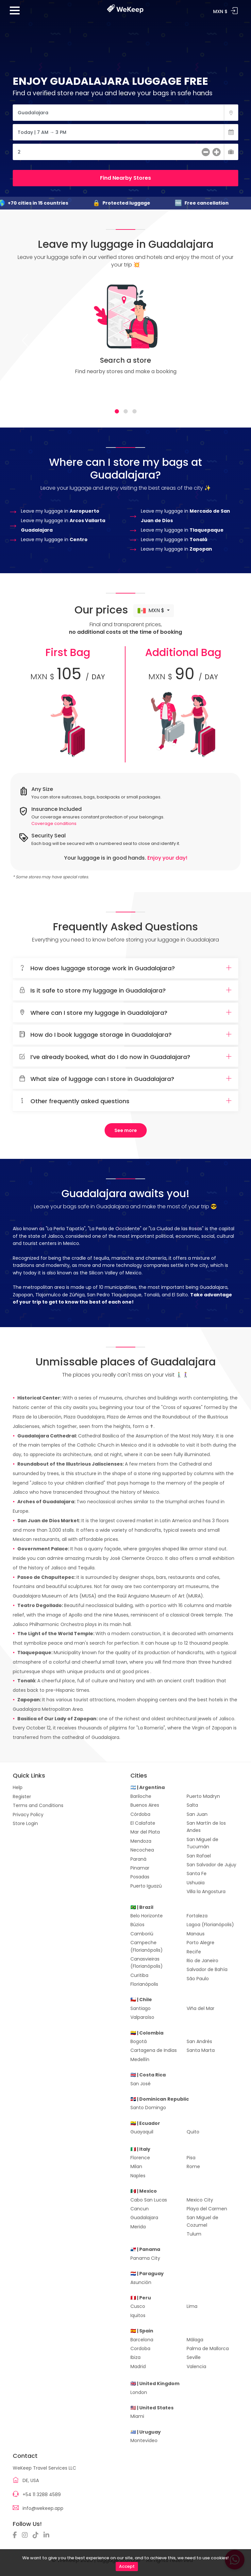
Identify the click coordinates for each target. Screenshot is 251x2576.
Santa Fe (197, 1873)
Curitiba (139, 1975)
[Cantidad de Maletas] (125, 152)
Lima (192, 2306)
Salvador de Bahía (207, 1969)
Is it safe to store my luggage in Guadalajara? (125, 990)
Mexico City (200, 2200)
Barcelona (141, 2339)
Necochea (142, 1850)
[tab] (117, 411)
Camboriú (141, 1933)
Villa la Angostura (206, 1891)
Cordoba (140, 2348)
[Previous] (25, 340)
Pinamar (139, 1868)
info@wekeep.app (43, 2508)
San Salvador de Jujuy (211, 1864)
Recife (194, 1951)
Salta (192, 1805)
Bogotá (138, 2041)
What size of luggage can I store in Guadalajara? (125, 1079)
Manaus (196, 1933)
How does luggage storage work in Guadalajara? (125, 968)
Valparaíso (142, 2017)
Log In (234, 11)
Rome (193, 2166)
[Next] (226, 340)
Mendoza (140, 1841)
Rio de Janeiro (202, 1960)
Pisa (191, 2157)
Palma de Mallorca (208, 2348)
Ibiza (135, 2357)
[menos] (205, 153)
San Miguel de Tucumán (202, 1843)
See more (125, 1130)
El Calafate (142, 1823)
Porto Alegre (200, 1942)
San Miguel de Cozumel (202, 2221)
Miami (137, 2416)
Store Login (25, 1823)
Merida (138, 2226)
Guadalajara (144, 2217)
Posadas (139, 1876)
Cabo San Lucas (148, 2200)
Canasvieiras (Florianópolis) (146, 1962)
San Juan (197, 1814)
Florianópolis (144, 1984)
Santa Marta (201, 2050)
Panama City (145, 2258)
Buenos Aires (144, 1805)
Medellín (139, 2059)
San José (140, 2083)
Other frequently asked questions (125, 1101)
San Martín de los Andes (206, 1827)
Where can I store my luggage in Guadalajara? (125, 1012)
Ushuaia (196, 1882)
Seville (194, 2357)
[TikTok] (37, 2535)
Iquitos (137, 2315)
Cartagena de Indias (153, 2050)
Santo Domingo (148, 2107)
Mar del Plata (145, 1832)
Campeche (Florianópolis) (146, 1946)
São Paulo (198, 1978)
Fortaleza (197, 1915)
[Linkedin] (48, 2535)
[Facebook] (16, 2535)
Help (18, 1787)
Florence (140, 2157)
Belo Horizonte (146, 1915)
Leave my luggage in (60, 511)
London (138, 2392)
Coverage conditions (53, 823)
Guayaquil (141, 2131)
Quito (193, 2131)
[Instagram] (26, 2535)
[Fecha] (125, 132)
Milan (136, 2166)
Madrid (138, 2366)
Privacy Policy (28, 1814)
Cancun (139, 2208)
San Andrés (199, 2041)
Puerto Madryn (203, 1796)
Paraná (138, 1859)
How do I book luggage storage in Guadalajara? (125, 1034)
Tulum (194, 2234)
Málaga (195, 2339)
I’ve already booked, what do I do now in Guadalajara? (125, 1057)
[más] (216, 153)
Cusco (137, 2306)
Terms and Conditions (38, 1805)
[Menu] (15, 12)
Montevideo (144, 2440)
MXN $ (152, 611)
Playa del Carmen (207, 2208)
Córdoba (140, 1814)
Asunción (140, 2282)
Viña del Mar (200, 2008)
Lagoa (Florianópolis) (210, 1924)
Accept (127, 2566)
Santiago (140, 2008)
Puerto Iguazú (146, 1886)
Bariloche (140, 1796)
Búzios (137, 1924)
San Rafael (199, 1856)
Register (22, 1796)
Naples (137, 2175)
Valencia (196, 2366)
